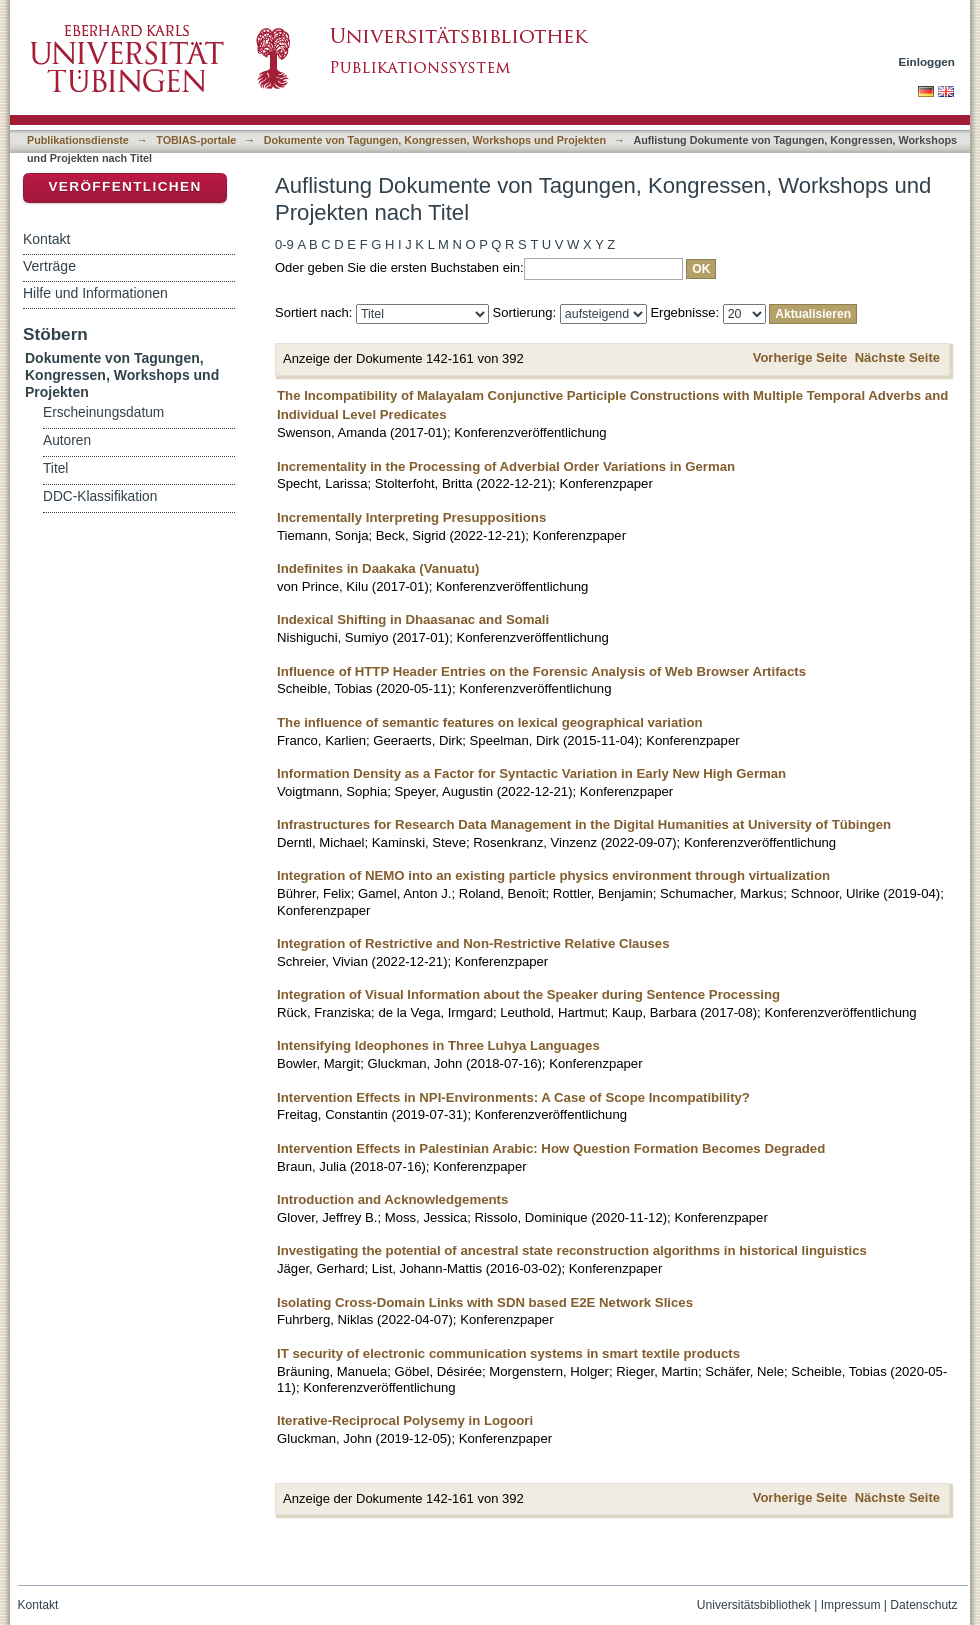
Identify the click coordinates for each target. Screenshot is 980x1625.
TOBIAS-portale (196, 140)
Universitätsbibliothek (754, 1605)
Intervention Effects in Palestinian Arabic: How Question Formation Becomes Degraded (551, 1148)
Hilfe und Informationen (95, 293)
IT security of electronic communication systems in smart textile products (508, 1353)
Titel (55, 468)
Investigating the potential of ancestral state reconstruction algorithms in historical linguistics (572, 1250)
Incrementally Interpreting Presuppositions (411, 517)
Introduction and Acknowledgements (392, 1199)
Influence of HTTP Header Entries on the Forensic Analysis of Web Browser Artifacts (541, 671)
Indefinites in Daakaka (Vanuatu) (378, 568)
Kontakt (46, 239)
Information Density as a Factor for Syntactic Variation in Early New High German (531, 773)
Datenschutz (923, 1605)
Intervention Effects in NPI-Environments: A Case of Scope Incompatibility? (513, 1097)
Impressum (851, 1605)
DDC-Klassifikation (100, 496)
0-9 (284, 244)
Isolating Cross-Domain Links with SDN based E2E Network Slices (485, 1302)
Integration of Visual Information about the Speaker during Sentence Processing (528, 994)
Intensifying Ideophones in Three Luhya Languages (438, 1045)
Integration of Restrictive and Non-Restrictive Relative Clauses (473, 943)
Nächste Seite (897, 357)
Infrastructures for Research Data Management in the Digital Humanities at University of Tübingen (584, 824)
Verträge (49, 266)
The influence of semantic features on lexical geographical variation (490, 722)
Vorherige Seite (800, 357)
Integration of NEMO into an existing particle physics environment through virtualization (553, 875)
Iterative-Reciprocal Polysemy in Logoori (405, 1420)
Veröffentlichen (124, 186)
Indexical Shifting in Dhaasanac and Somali (413, 619)
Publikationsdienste (78, 140)
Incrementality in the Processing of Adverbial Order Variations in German (506, 466)
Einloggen (927, 61)
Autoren (67, 440)
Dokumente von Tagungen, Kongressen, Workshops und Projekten (435, 140)
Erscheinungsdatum (103, 412)
